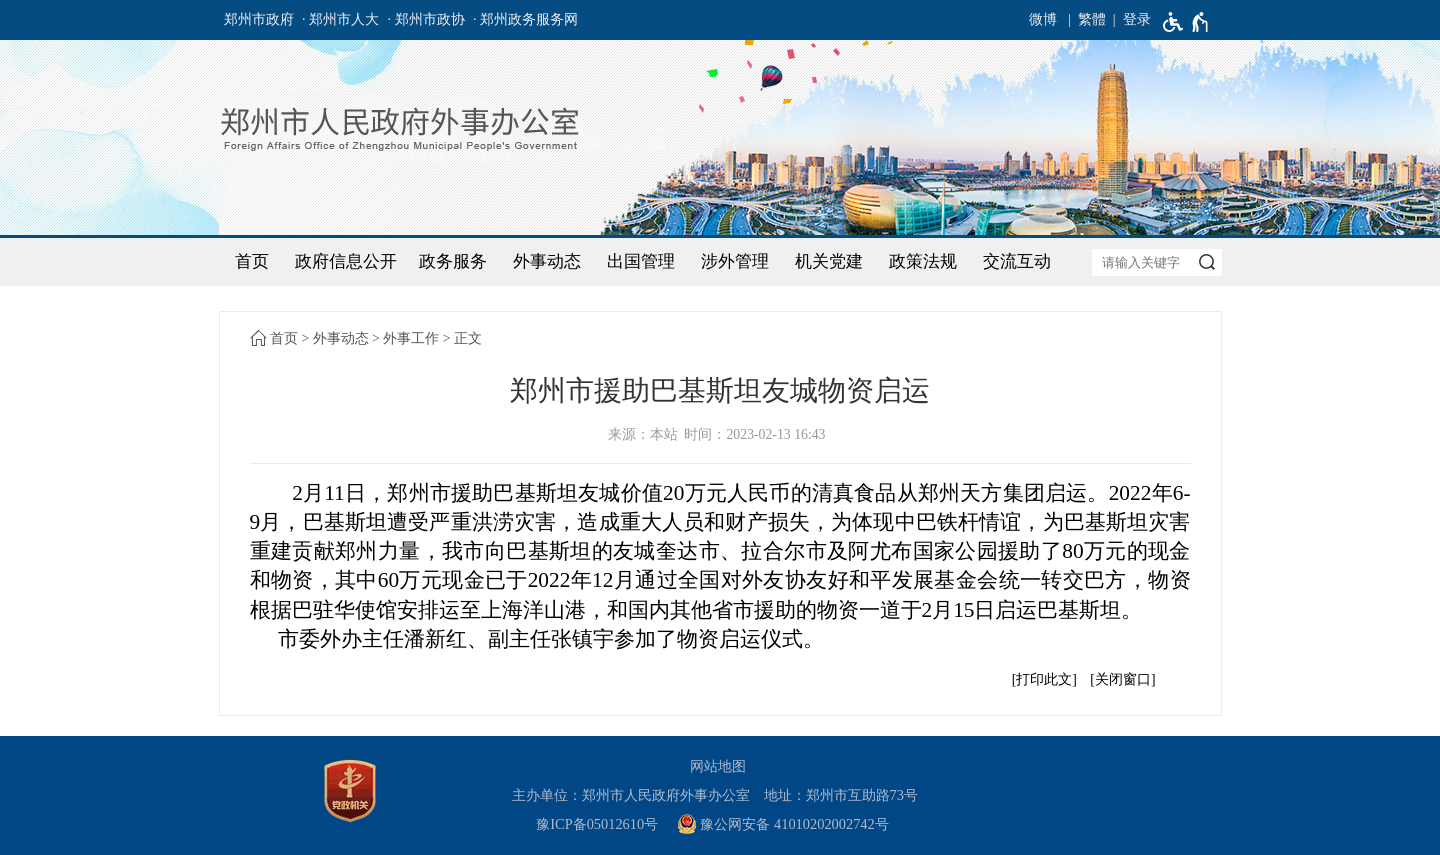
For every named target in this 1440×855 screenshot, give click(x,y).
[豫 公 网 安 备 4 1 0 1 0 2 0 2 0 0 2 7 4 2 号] (790, 824)
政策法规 (923, 261)
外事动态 (547, 261)
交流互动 (1017, 261)
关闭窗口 (1123, 679)
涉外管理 (735, 261)
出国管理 (641, 261)
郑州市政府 (259, 19)
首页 (252, 261)
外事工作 (411, 338)
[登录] (1128, 20)
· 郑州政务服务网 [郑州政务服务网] (525, 19)
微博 (1043, 19)
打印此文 (1044, 679)
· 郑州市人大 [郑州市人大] (340, 19)
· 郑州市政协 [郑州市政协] (426, 19)
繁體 (1092, 19)
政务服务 (453, 261)
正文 (468, 338)
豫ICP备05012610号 (597, 824)
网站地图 (718, 766)
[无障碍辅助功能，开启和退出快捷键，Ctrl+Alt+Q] (1186, 22)
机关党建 (829, 261)
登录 (1137, 19)
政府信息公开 (346, 261)
